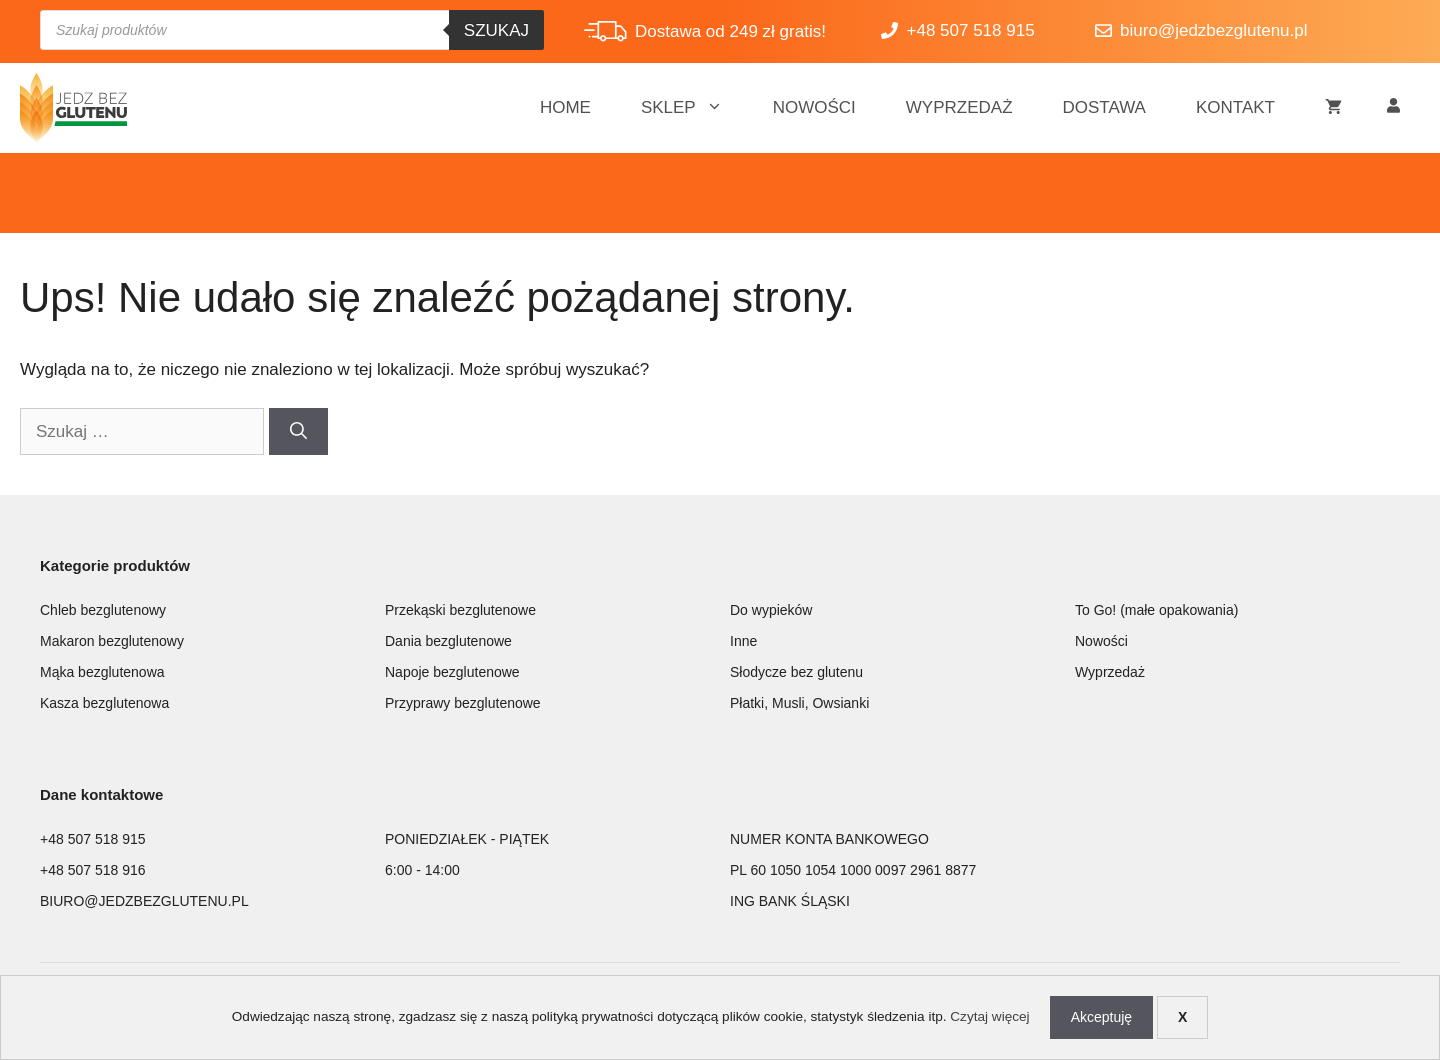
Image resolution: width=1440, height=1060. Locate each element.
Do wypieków (771, 610)
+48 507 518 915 (93, 839)
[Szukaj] (298, 432)
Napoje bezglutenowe (452, 672)
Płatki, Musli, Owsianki (799, 703)
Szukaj (496, 30)
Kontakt (1235, 107)
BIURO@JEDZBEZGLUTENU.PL (144, 901)
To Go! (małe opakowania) (1156, 610)
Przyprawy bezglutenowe (463, 703)
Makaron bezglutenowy (112, 641)
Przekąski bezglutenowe (460, 610)
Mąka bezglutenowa (102, 672)
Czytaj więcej (989, 1016)
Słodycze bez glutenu (796, 672)
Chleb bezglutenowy (103, 610)
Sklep (694, 108)
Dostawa (1104, 107)
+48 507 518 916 (93, 870)
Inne (743, 641)
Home (565, 107)
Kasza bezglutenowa (104, 703)
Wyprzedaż (959, 107)
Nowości (814, 107)
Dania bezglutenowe (448, 641)
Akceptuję (1101, 1017)
